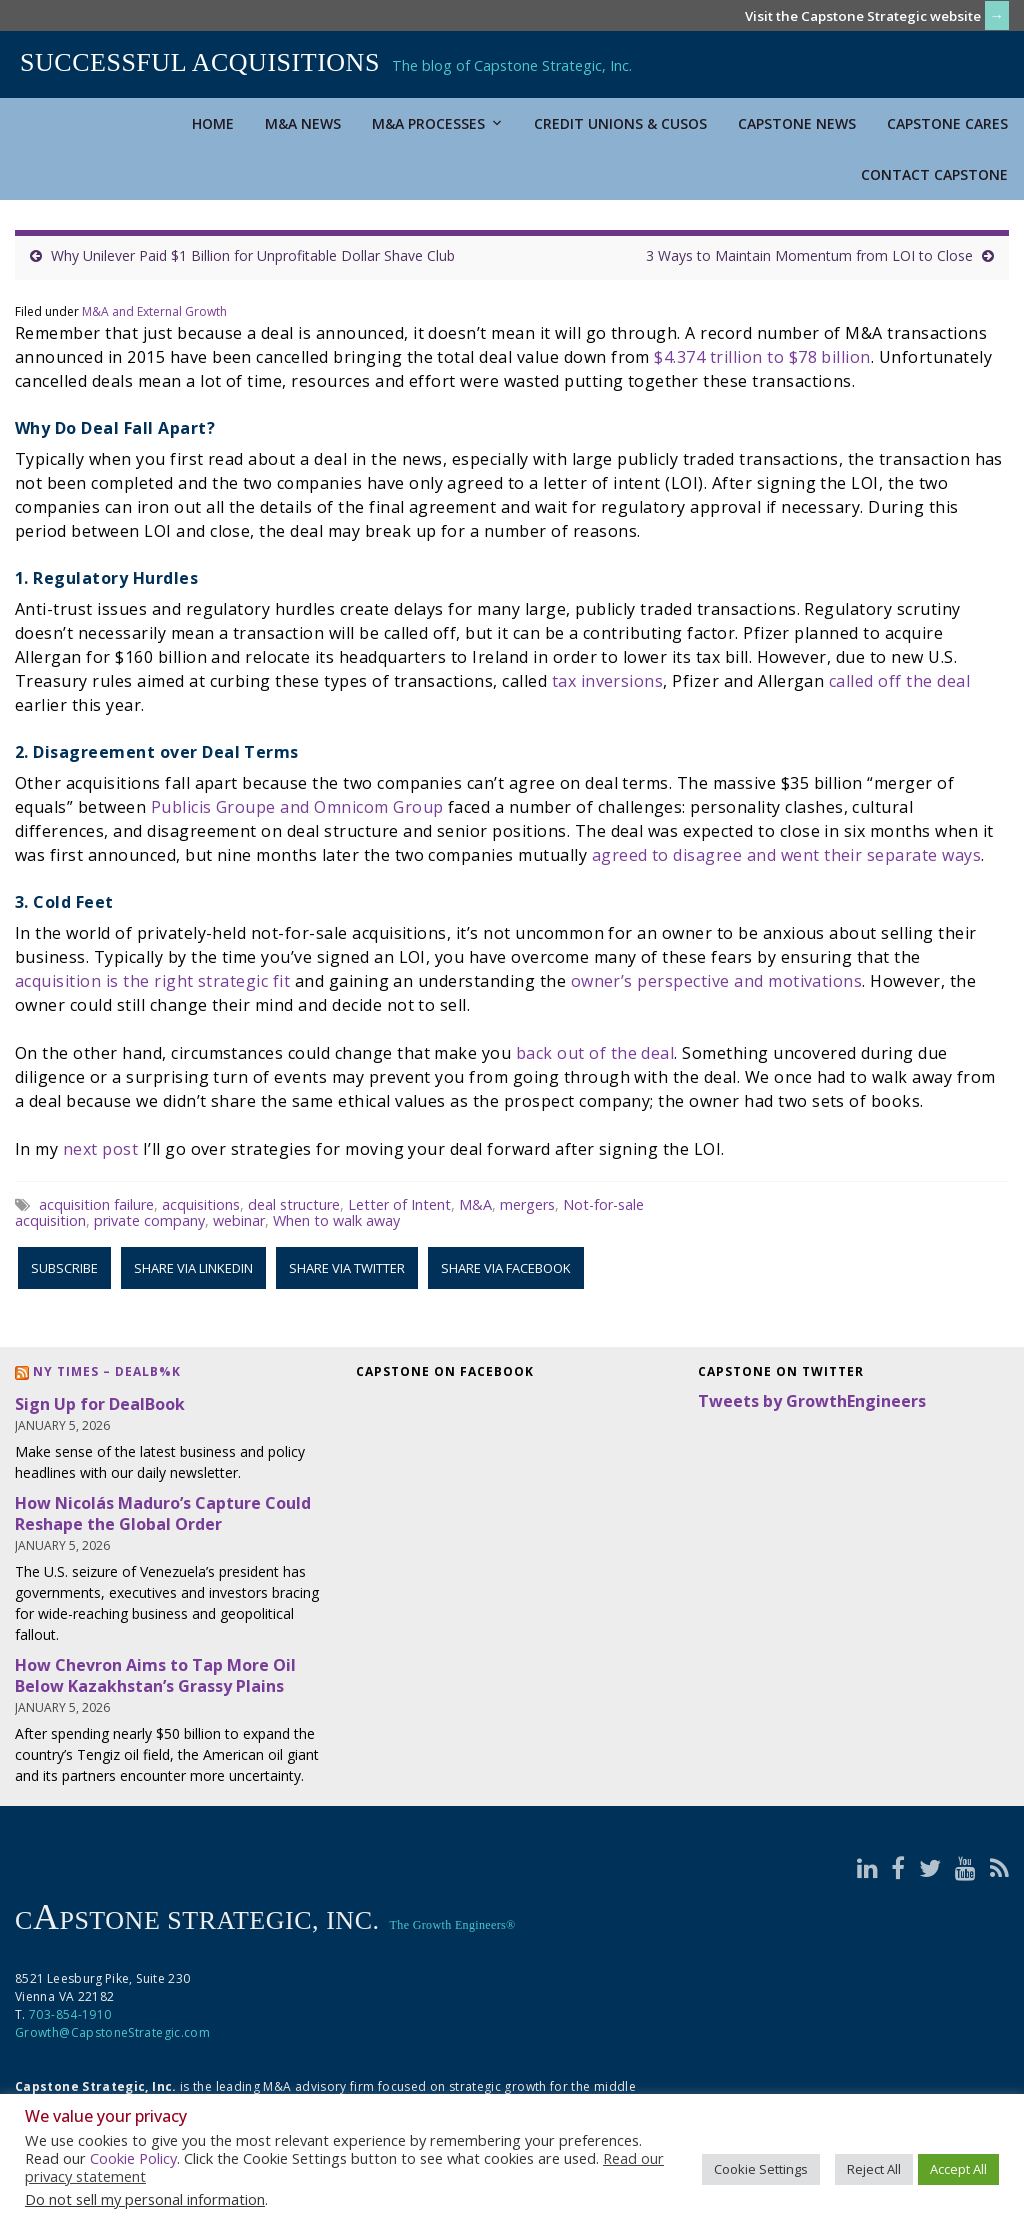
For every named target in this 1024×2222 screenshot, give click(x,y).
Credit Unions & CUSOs (620, 123)
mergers (527, 1204)
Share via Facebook (506, 1268)
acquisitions (201, 1204)
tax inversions (608, 681)
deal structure (294, 1204)
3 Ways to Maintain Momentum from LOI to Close (809, 255)
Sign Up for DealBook (100, 1404)
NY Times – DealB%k (107, 1371)
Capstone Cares (947, 123)
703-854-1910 (70, 2014)
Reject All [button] (874, 2169)
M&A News (303, 123)
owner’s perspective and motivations (717, 981)
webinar (239, 1220)
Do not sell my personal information (145, 2199)
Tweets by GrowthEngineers (812, 1401)
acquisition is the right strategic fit (152, 981)
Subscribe (64, 1268)
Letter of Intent (399, 1204)
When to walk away (336, 1220)
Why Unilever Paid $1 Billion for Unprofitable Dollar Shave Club (253, 255)
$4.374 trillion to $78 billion (762, 357)
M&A (475, 1204)
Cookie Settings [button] (761, 2169)
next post (100, 1149)
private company (149, 1220)
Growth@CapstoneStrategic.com (112, 2032)
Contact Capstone (934, 174)
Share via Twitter (347, 1268)
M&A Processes (437, 123)
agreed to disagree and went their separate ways (787, 855)
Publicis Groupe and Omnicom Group (297, 807)
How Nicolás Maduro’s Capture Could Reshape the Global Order (163, 1513)
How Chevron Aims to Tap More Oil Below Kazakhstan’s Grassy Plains (155, 1675)
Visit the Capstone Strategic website (863, 16)
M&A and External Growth (154, 311)
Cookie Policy (133, 2158)
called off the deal (899, 681)
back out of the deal (595, 1053)
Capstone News (797, 123)
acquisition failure (96, 1204)
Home (213, 123)
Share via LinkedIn (193, 1268)
